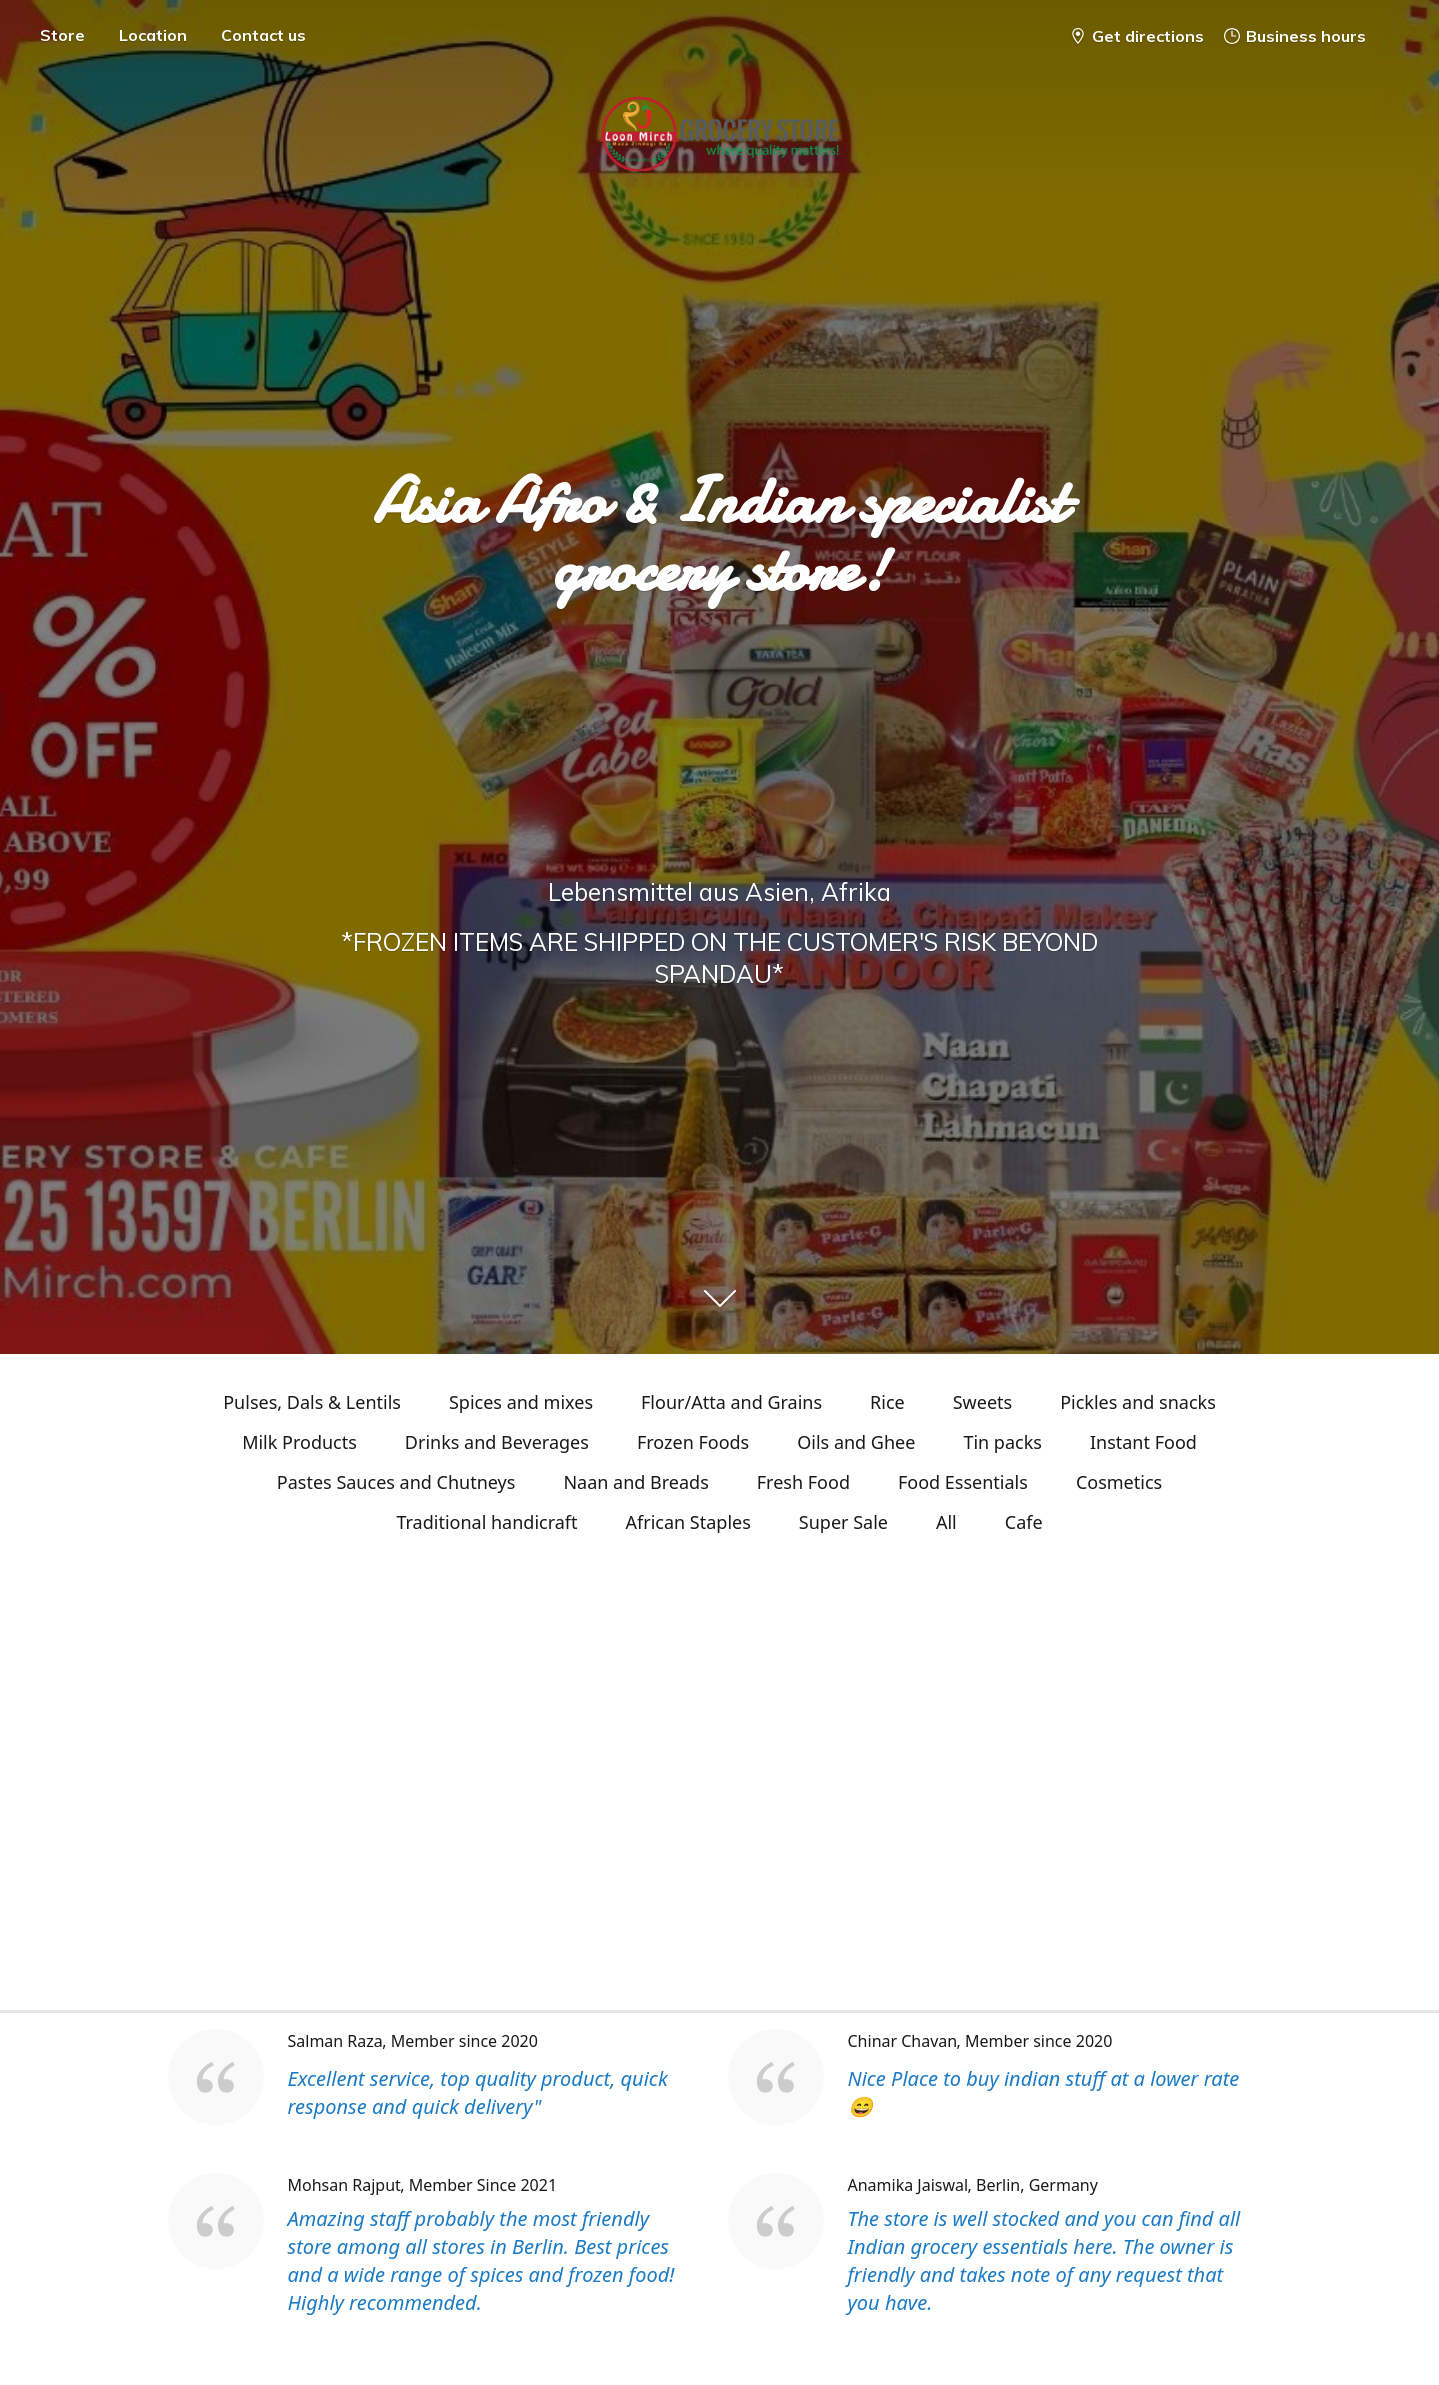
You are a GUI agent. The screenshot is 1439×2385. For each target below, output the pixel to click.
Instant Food (1143, 1442)
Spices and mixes (521, 1402)
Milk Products (299, 1442)
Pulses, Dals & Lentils (312, 1402)
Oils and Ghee (856, 1442)
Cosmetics (1119, 1482)
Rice (887, 1402)
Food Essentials (963, 1482)
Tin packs (1002, 1442)
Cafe (1024, 1522)
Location (153, 35)
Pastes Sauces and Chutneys (396, 1482)
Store (62, 35)
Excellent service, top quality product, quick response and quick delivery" (478, 2092)
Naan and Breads (635, 1482)
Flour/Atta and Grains (731, 1402)
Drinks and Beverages (497, 1442)
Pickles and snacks (1138, 1402)
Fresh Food (803, 1482)
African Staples (688, 1522)
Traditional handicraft (486, 1522)
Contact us (263, 35)
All (946, 1522)
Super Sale (843, 1522)
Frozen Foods (693, 1442)
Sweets (982, 1402)
